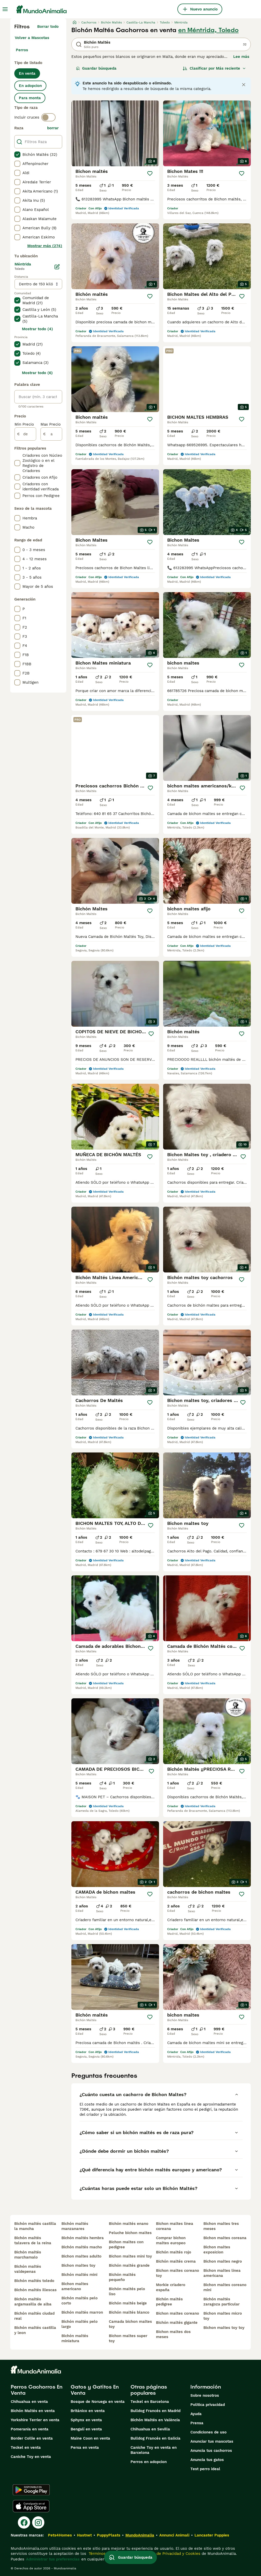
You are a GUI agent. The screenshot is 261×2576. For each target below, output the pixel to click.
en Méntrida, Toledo (208, 30)
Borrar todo (48, 26)
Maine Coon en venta (90, 2438)
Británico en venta (88, 2410)
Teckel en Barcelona (149, 2401)
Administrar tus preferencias (53, 2559)
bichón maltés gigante (177, 2322)
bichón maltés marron (82, 2312)
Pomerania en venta (29, 2429)
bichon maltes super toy (128, 2338)
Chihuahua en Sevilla (150, 2429)
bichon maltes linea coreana (174, 2226)
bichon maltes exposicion (216, 2249)
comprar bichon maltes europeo (171, 2240)
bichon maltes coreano (177, 2313)
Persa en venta (85, 2447)
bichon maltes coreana (224, 2238)
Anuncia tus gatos (207, 2459)
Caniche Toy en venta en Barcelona (153, 2450)
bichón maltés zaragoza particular (221, 2301)
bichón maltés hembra (82, 2238)
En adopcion (30, 85)
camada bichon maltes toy (130, 2324)
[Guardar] (150, 173)
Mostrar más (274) (44, 246)
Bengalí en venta (86, 2429)
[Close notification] (244, 85)
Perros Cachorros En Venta (36, 2390)
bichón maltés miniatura (74, 2338)
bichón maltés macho (81, 2247)
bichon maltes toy (78, 2265)
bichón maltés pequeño (122, 2277)
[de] (25, 434)
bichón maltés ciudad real (34, 2316)
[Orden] (214, 68)
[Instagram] (38, 2522)
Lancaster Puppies (211, 2535)
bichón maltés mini (79, 2274)
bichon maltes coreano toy (177, 2273)
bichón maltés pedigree (169, 2301)
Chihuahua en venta (29, 2401)
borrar (53, 128)
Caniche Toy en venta (31, 2456)
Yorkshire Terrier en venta (35, 2420)
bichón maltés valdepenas (27, 2269)
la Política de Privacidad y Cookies (168, 2553)
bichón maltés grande (129, 2265)
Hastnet (84, 2535)
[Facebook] (24, 2522)
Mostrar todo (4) (37, 329)
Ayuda (196, 2414)
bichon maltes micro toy (222, 2316)
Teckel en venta (26, 2447)
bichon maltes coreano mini (224, 2287)
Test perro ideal (205, 2469)
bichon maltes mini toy (130, 2256)
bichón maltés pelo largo (79, 2324)
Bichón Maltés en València (155, 2420)
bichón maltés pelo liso (127, 2291)
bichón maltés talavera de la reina (32, 2240)
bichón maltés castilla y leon (35, 2330)
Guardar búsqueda (96, 68)
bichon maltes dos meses (173, 2334)
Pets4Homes (60, 2535)
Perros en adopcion (148, 2461)
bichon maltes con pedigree (126, 2244)
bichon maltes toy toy (223, 2327)
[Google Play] (31, 2490)
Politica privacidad (207, 2404)
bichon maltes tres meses (221, 2226)
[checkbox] (17, 154)
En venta (27, 73)
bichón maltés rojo (173, 2252)
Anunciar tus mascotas (211, 2441)
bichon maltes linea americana (222, 2273)
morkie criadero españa (170, 2287)
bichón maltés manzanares (74, 2226)
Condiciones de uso (208, 2432)
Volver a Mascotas (32, 37)
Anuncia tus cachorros (211, 2450)
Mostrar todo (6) (37, 373)
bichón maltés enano (128, 2223)
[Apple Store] (31, 2506)
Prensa (196, 2423)
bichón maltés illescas (35, 2290)
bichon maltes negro (222, 2261)
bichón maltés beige (128, 2303)
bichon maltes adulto (81, 2256)
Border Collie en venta (32, 2438)
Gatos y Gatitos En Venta (95, 2390)
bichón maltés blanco (129, 2312)
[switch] (48, 117)
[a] (51, 434)
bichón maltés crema (176, 2261)
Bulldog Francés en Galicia (155, 2438)
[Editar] (57, 267)
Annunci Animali (174, 2535)
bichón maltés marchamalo (27, 2255)
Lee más (241, 56)
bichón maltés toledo (34, 2280)
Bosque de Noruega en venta (98, 2401)
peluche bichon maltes (130, 2232)
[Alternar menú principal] (5, 9)
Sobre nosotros (204, 2395)
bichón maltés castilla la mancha (35, 2226)
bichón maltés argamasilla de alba (32, 2301)
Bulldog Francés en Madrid (155, 2410)
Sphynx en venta (86, 2420)
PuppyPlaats (108, 2535)
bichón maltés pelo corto (79, 2300)
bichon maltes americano (74, 2286)
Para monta (30, 98)
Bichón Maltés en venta (33, 2410)
